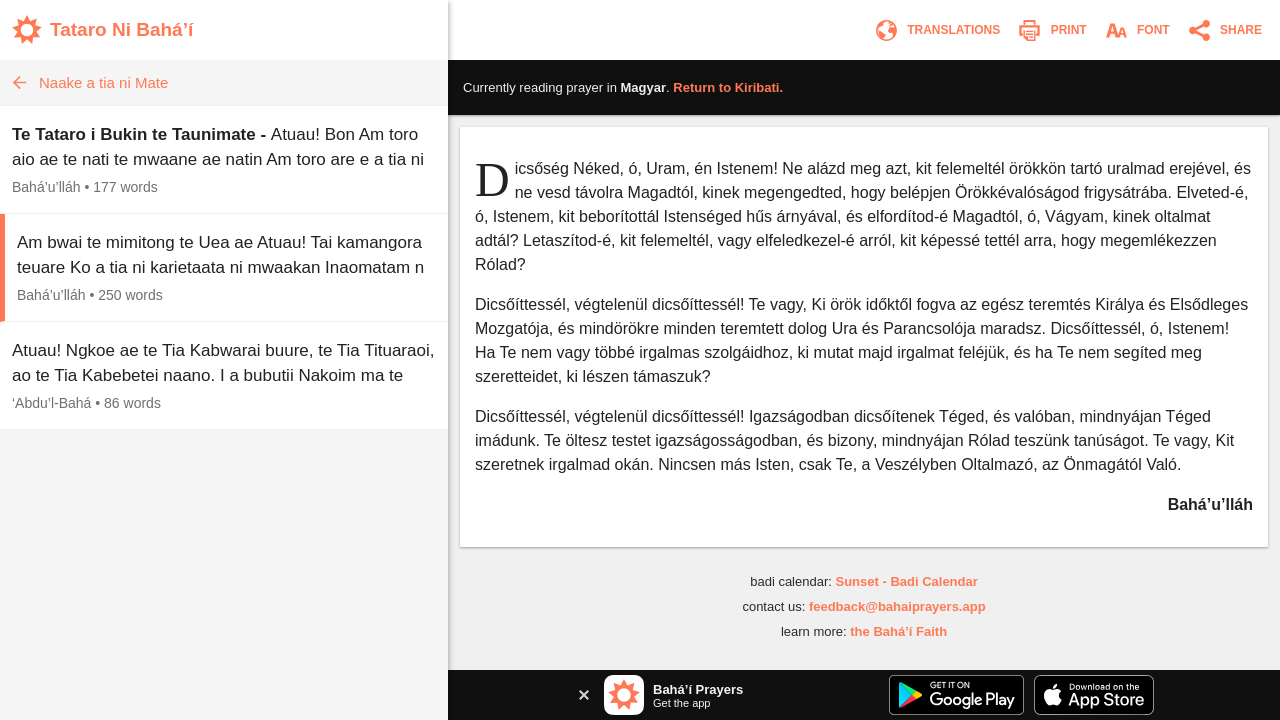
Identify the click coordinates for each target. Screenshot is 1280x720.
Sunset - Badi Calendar (906, 581)
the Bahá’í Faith (898, 631)
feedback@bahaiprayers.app (897, 606)
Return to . (728, 87)
